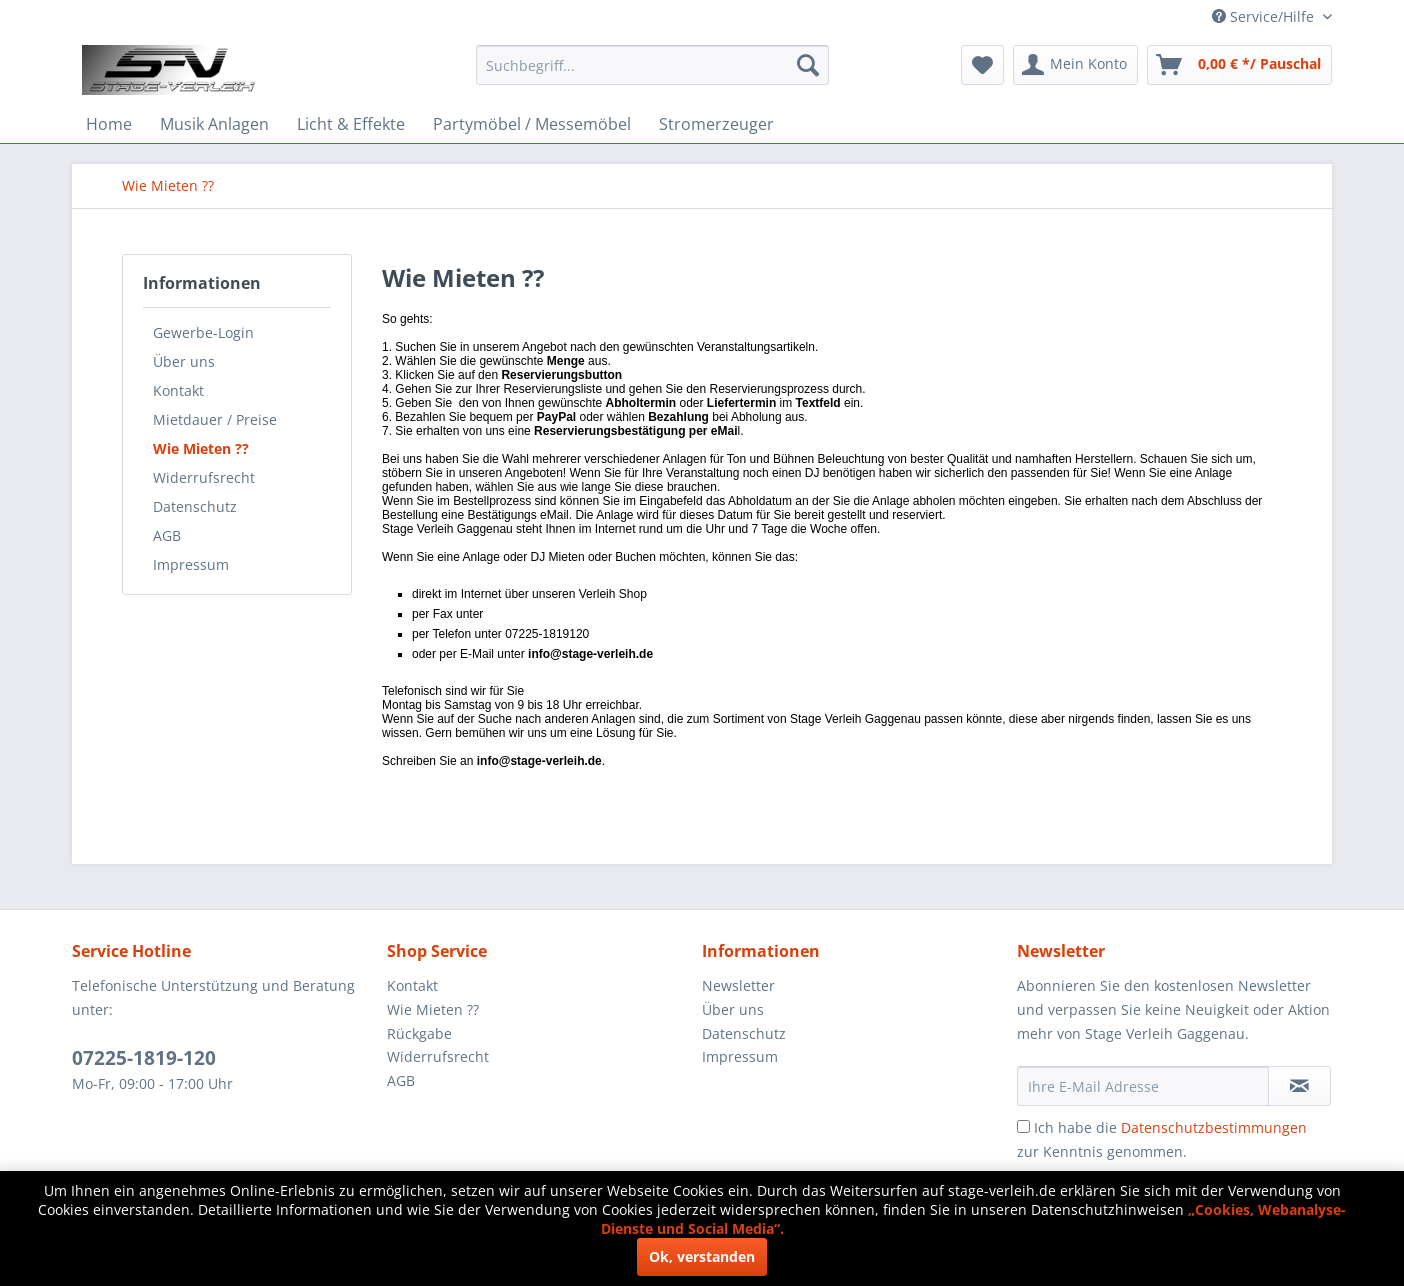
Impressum (191, 564)
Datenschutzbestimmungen (1214, 1127)
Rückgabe (419, 1033)
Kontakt (178, 390)
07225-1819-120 (144, 1058)
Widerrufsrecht (204, 477)
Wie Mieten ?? (201, 448)
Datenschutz (195, 506)
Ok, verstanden (702, 1256)
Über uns (184, 361)
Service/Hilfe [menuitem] (1265, 16)
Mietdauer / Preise (215, 419)
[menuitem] (652, 65)
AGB (167, 535)
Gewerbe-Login (203, 332)
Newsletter (738, 985)
